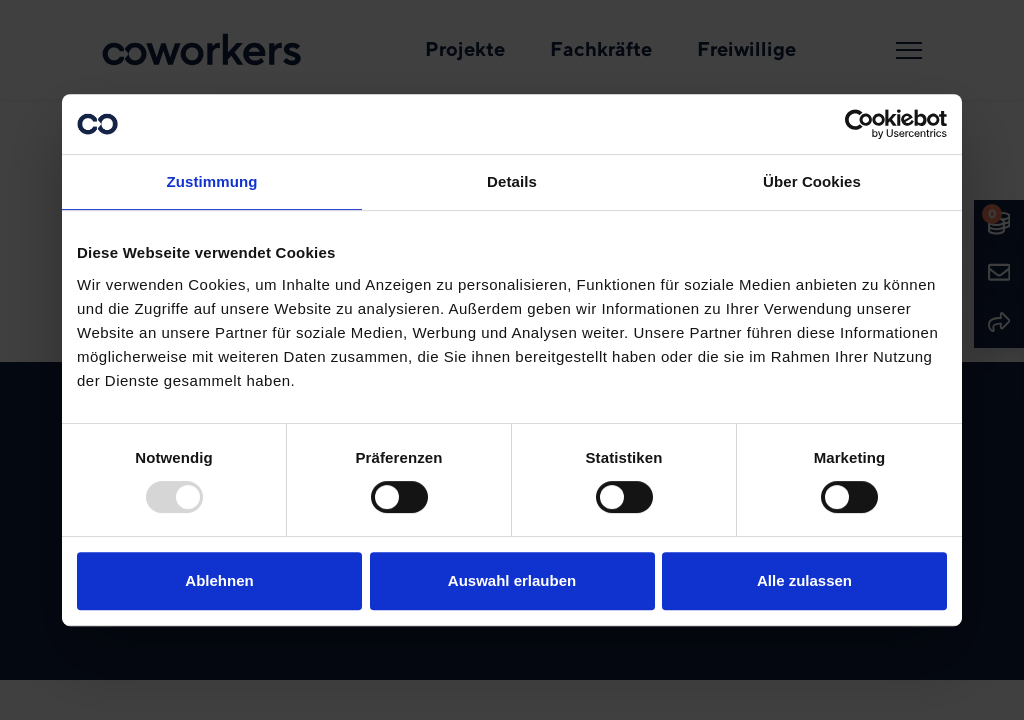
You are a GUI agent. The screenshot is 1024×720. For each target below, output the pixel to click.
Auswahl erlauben (512, 580)
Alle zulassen (804, 580)
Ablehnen (219, 580)
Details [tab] (512, 181)
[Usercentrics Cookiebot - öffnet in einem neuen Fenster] (859, 124)
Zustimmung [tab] (212, 181)
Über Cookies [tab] (812, 181)
